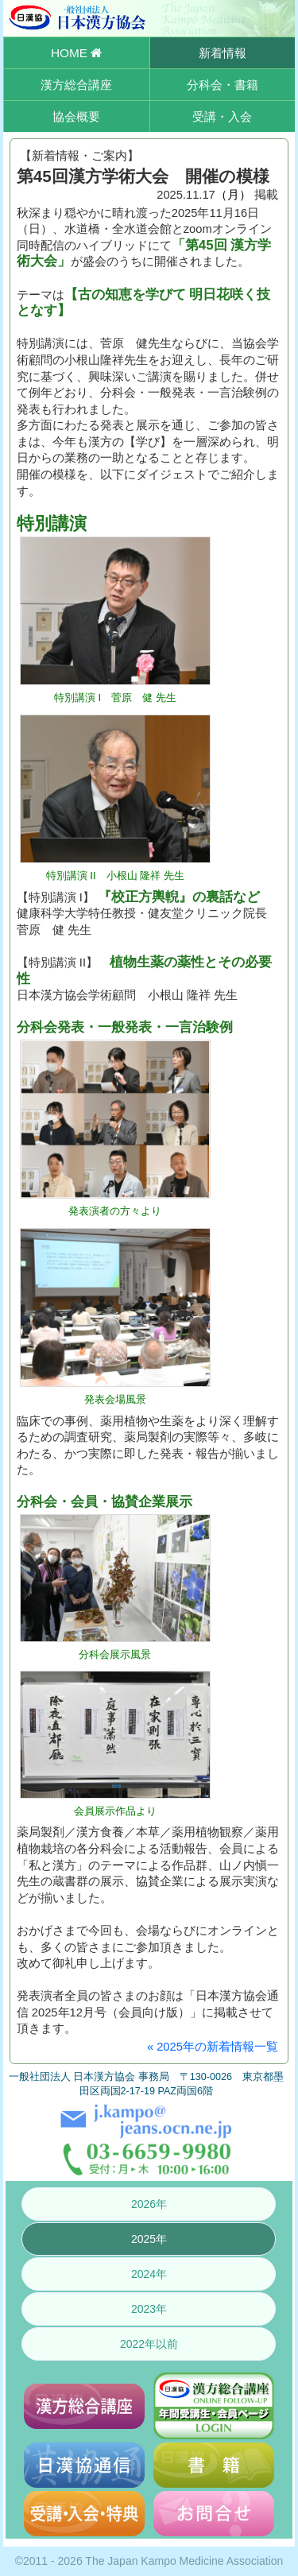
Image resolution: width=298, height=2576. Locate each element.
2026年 (149, 2204)
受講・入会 (222, 116)
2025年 (149, 2239)
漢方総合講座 (76, 84)
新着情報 (222, 53)
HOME (76, 53)
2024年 (149, 2274)
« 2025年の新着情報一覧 (212, 2046)
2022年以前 (149, 2344)
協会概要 (76, 116)
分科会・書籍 (222, 84)
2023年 (149, 2309)
